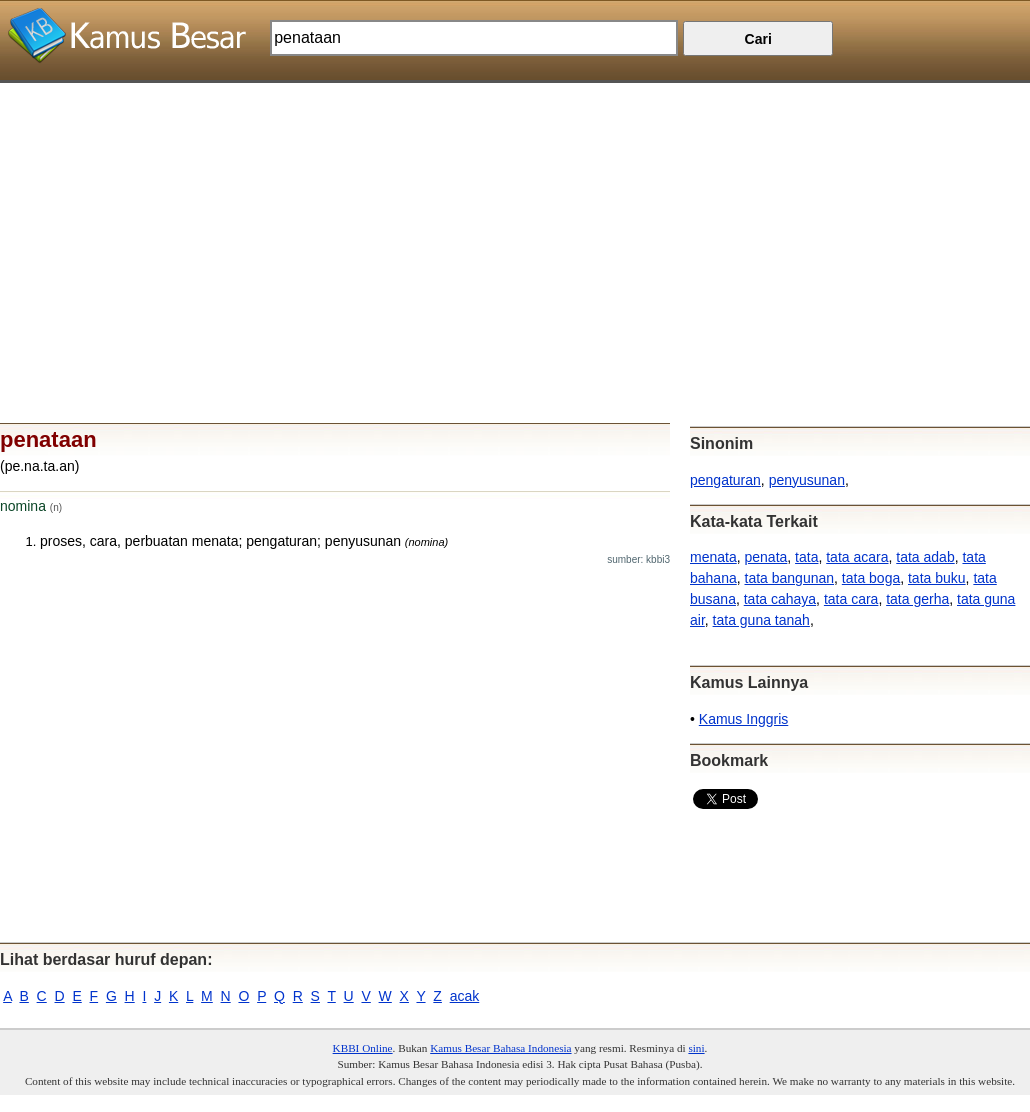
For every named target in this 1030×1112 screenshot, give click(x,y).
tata (806, 557)
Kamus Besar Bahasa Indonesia (500, 1048)
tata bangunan (790, 578)
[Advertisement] (515, 223)
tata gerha (917, 599)
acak (465, 996)
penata (765, 557)
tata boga (871, 578)
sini (696, 1048)
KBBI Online (363, 1048)
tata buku (937, 578)
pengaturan (725, 480)
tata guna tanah (761, 620)
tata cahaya (780, 599)
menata (713, 557)
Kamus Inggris (743, 719)
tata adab (925, 557)
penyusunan (807, 480)
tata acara (857, 557)
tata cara (851, 599)
